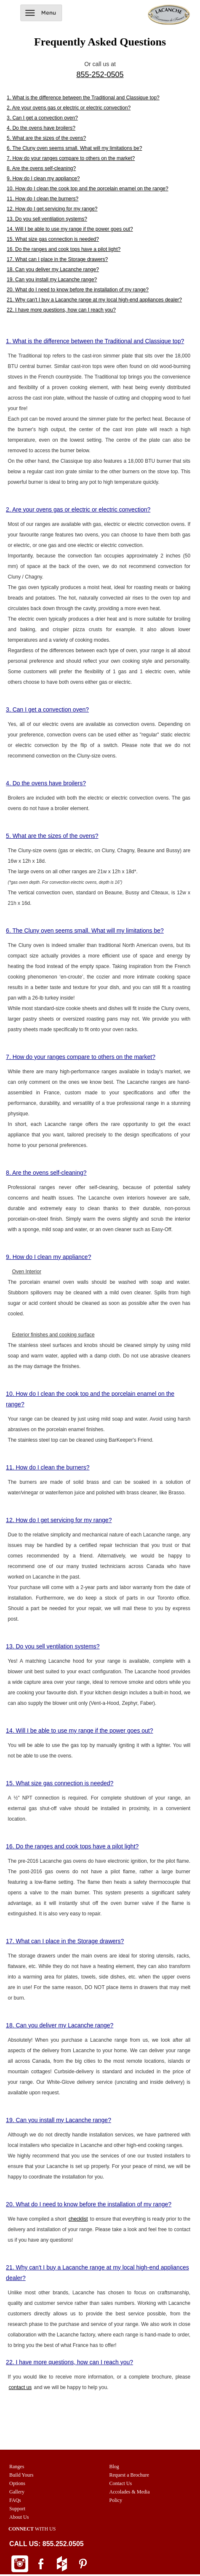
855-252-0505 (99, 74)
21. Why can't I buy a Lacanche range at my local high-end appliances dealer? (94, 300)
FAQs (15, 2500)
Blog (114, 2466)
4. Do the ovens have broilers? (41, 128)
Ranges (16, 2466)
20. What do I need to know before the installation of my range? (78, 290)
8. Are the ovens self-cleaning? (41, 168)
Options (17, 2483)
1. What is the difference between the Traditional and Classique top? (83, 98)
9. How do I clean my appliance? (43, 178)
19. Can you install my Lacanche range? (52, 280)
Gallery (16, 2492)
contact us (20, 2387)
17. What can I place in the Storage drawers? (57, 259)
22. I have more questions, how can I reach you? (61, 310)
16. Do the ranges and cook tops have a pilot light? (63, 249)
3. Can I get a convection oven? (42, 118)
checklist (78, 2219)
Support (17, 2509)
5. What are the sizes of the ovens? (46, 138)
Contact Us (120, 2483)
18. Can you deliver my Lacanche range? (53, 269)
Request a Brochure (129, 2475)
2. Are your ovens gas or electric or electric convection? (69, 108)
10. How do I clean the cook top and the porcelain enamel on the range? (87, 189)
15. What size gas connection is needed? (53, 239)
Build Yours (21, 2475)
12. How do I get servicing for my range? (52, 209)
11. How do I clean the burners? (42, 199)
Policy (116, 2500)
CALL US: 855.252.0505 (46, 2543)
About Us (19, 2517)
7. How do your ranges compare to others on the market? (71, 158)
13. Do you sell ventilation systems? (47, 219)
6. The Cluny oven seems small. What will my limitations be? (74, 148)
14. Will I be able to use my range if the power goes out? (70, 229)
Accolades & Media (129, 2492)
